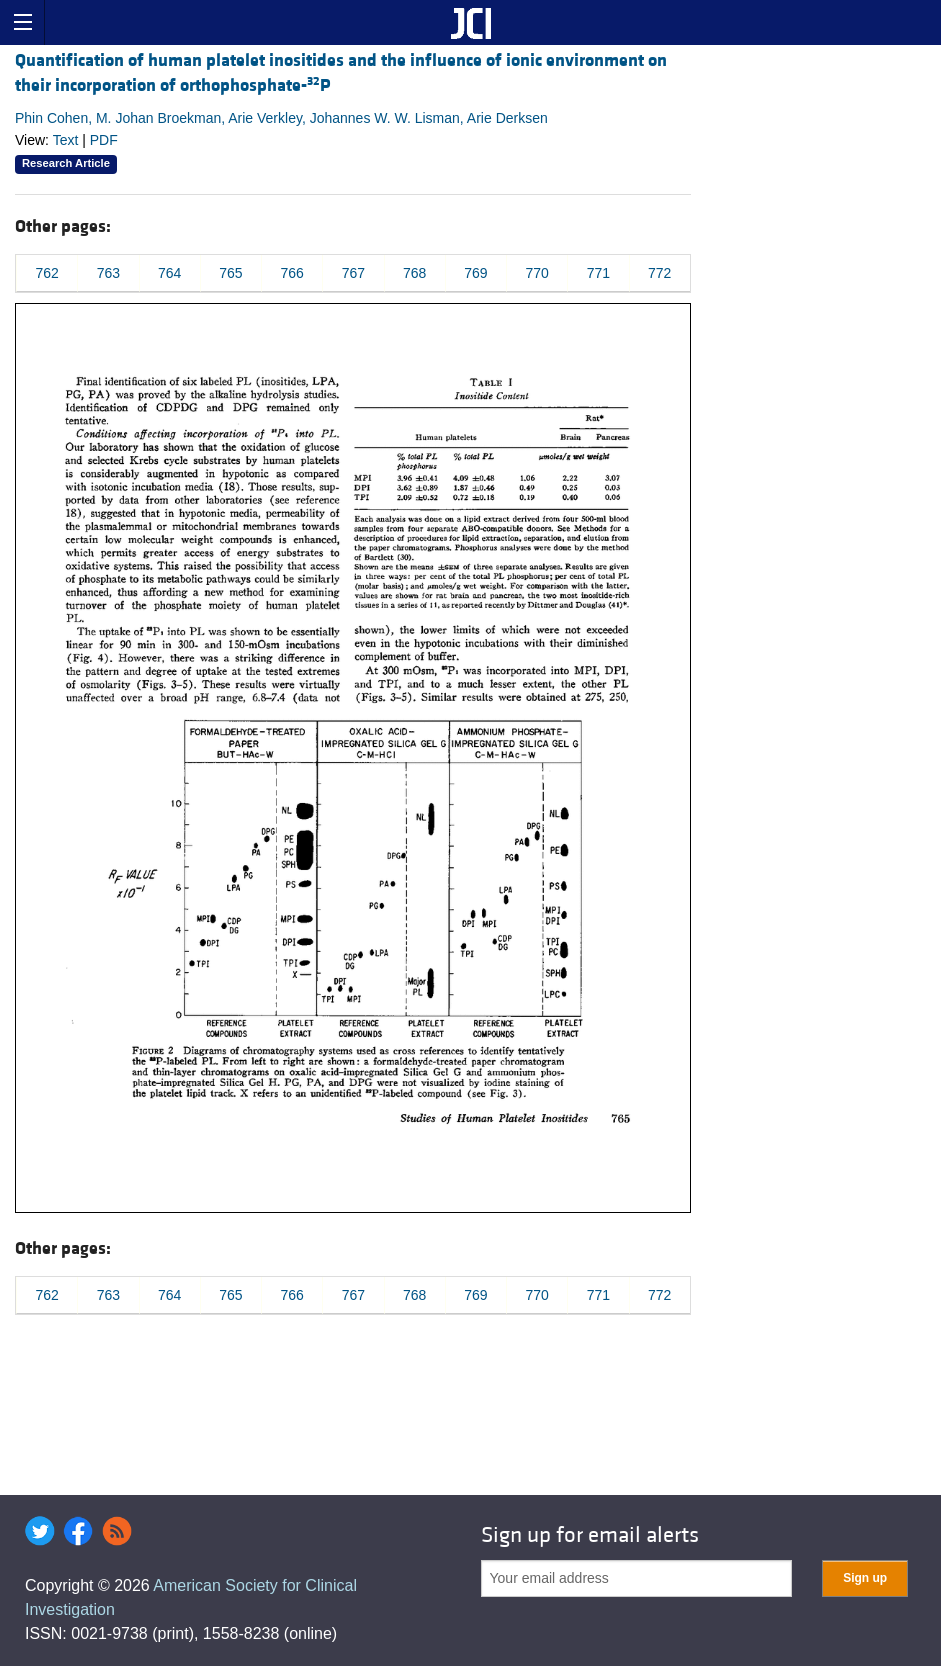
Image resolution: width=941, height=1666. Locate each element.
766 (291, 273)
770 (536, 273)
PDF (104, 140)
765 (230, 273)
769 (475, 273)
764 (169, 273)
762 (46, 273)
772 (659, 273)
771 (598, 273)
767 (353, 273)
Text (66, 140)
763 (108, 273)
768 (414, 273)
